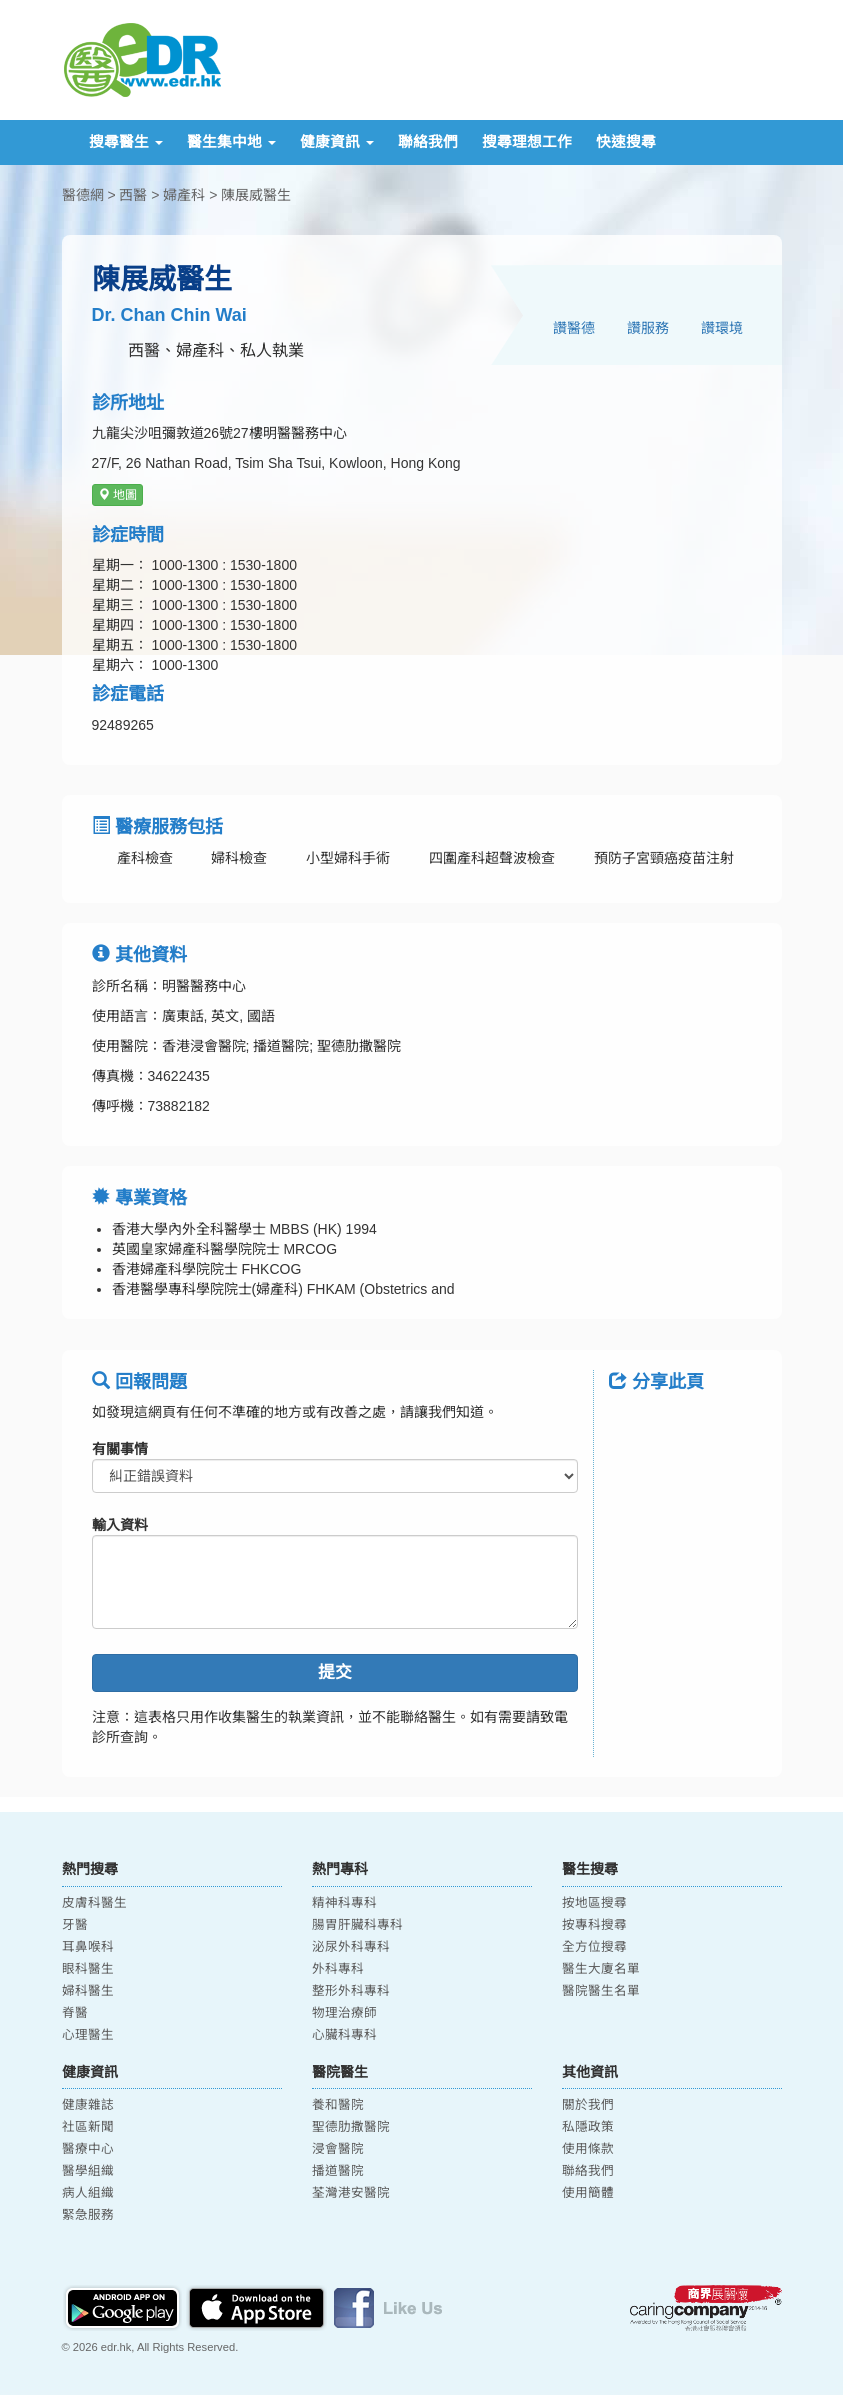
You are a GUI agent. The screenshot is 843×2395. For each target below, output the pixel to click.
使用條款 (588, 2149)
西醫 (133, 195)
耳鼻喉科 (88, 1947)
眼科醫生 (88, 1969)
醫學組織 (88, 2171)
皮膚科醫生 (94, 1903)
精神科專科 (344, 1903)
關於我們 (588, 2105)
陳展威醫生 (256, 195)
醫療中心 (88, 2149)
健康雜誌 (88, 2105)
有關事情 (120, 1449)
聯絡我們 (428, 142)
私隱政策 (588, 2127)
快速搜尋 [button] (626, 142)
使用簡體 (588, 2193)
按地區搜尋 (594, 1903)
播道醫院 (338, 2171)
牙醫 (75, 1925)
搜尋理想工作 (527, 142)
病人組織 (88, 2193)
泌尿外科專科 (351, 1947)
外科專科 (338, 1969)
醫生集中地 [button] (231, 142)
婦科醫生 (88, 1991)
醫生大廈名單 (601, 1969)
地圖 (117, 495)
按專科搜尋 (594, 1925)
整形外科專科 (351, 1991)
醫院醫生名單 (601, 1991)
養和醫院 (338, 2105)
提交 (335, 1672)
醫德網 (83, 195)
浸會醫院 (338, 2149)
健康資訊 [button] (337, 142)
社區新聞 (88, 2127)
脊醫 (75, 2013)
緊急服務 (88, 2215)
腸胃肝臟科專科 (357, 1925)
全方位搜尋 (594, 1947)
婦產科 (184, 195)
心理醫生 (88, 2035)
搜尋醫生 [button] (126, 142)
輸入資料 (120, 1525)
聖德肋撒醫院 (351, 2127)
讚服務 (648, 328)
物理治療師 (344, 2013)
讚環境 (722, 328)
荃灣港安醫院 (351, 2193)
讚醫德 (574, 328)
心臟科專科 (344, 2035)
